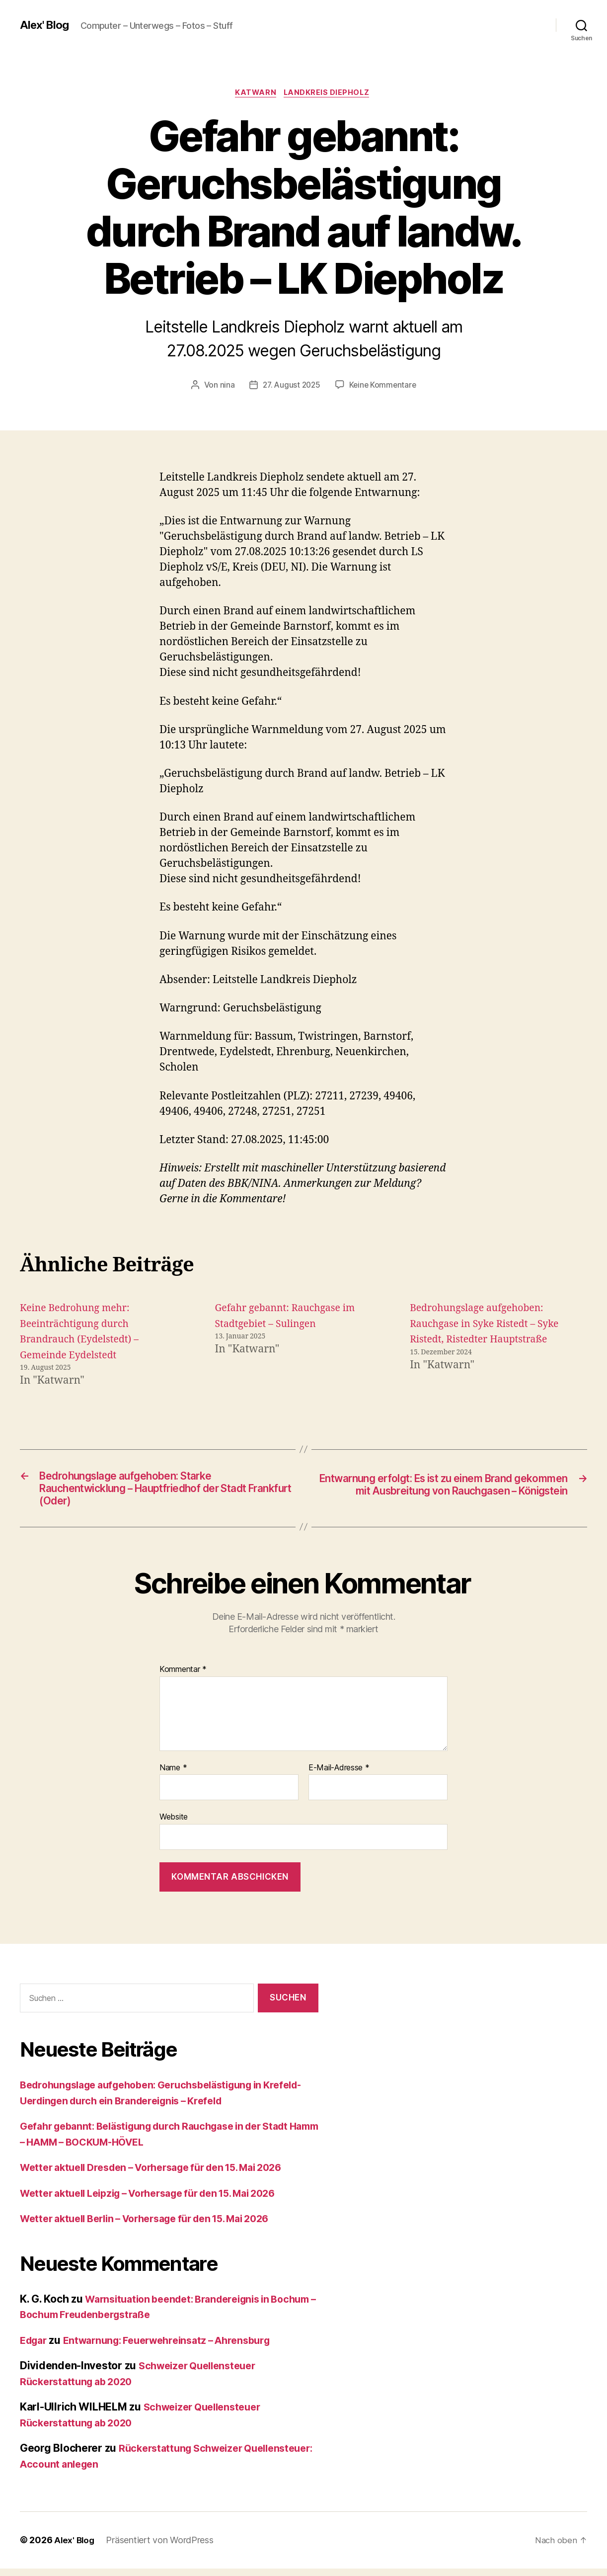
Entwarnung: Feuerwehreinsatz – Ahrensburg (179, 2347)
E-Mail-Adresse (339, 1775)
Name (173, 1775)
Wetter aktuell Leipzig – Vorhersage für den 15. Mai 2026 (161, 2200)
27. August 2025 (291, 386)
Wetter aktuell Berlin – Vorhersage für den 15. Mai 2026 (158, 2226)
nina (225, 386)
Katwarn (255, 93)
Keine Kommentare (384, 386)
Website (173, 1824)
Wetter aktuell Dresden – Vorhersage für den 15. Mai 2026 (164, 2175)
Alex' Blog (46, 25)
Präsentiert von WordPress (161, 2548)
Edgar (35, 2347)
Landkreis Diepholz (329, 93)
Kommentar (183, 1677)
